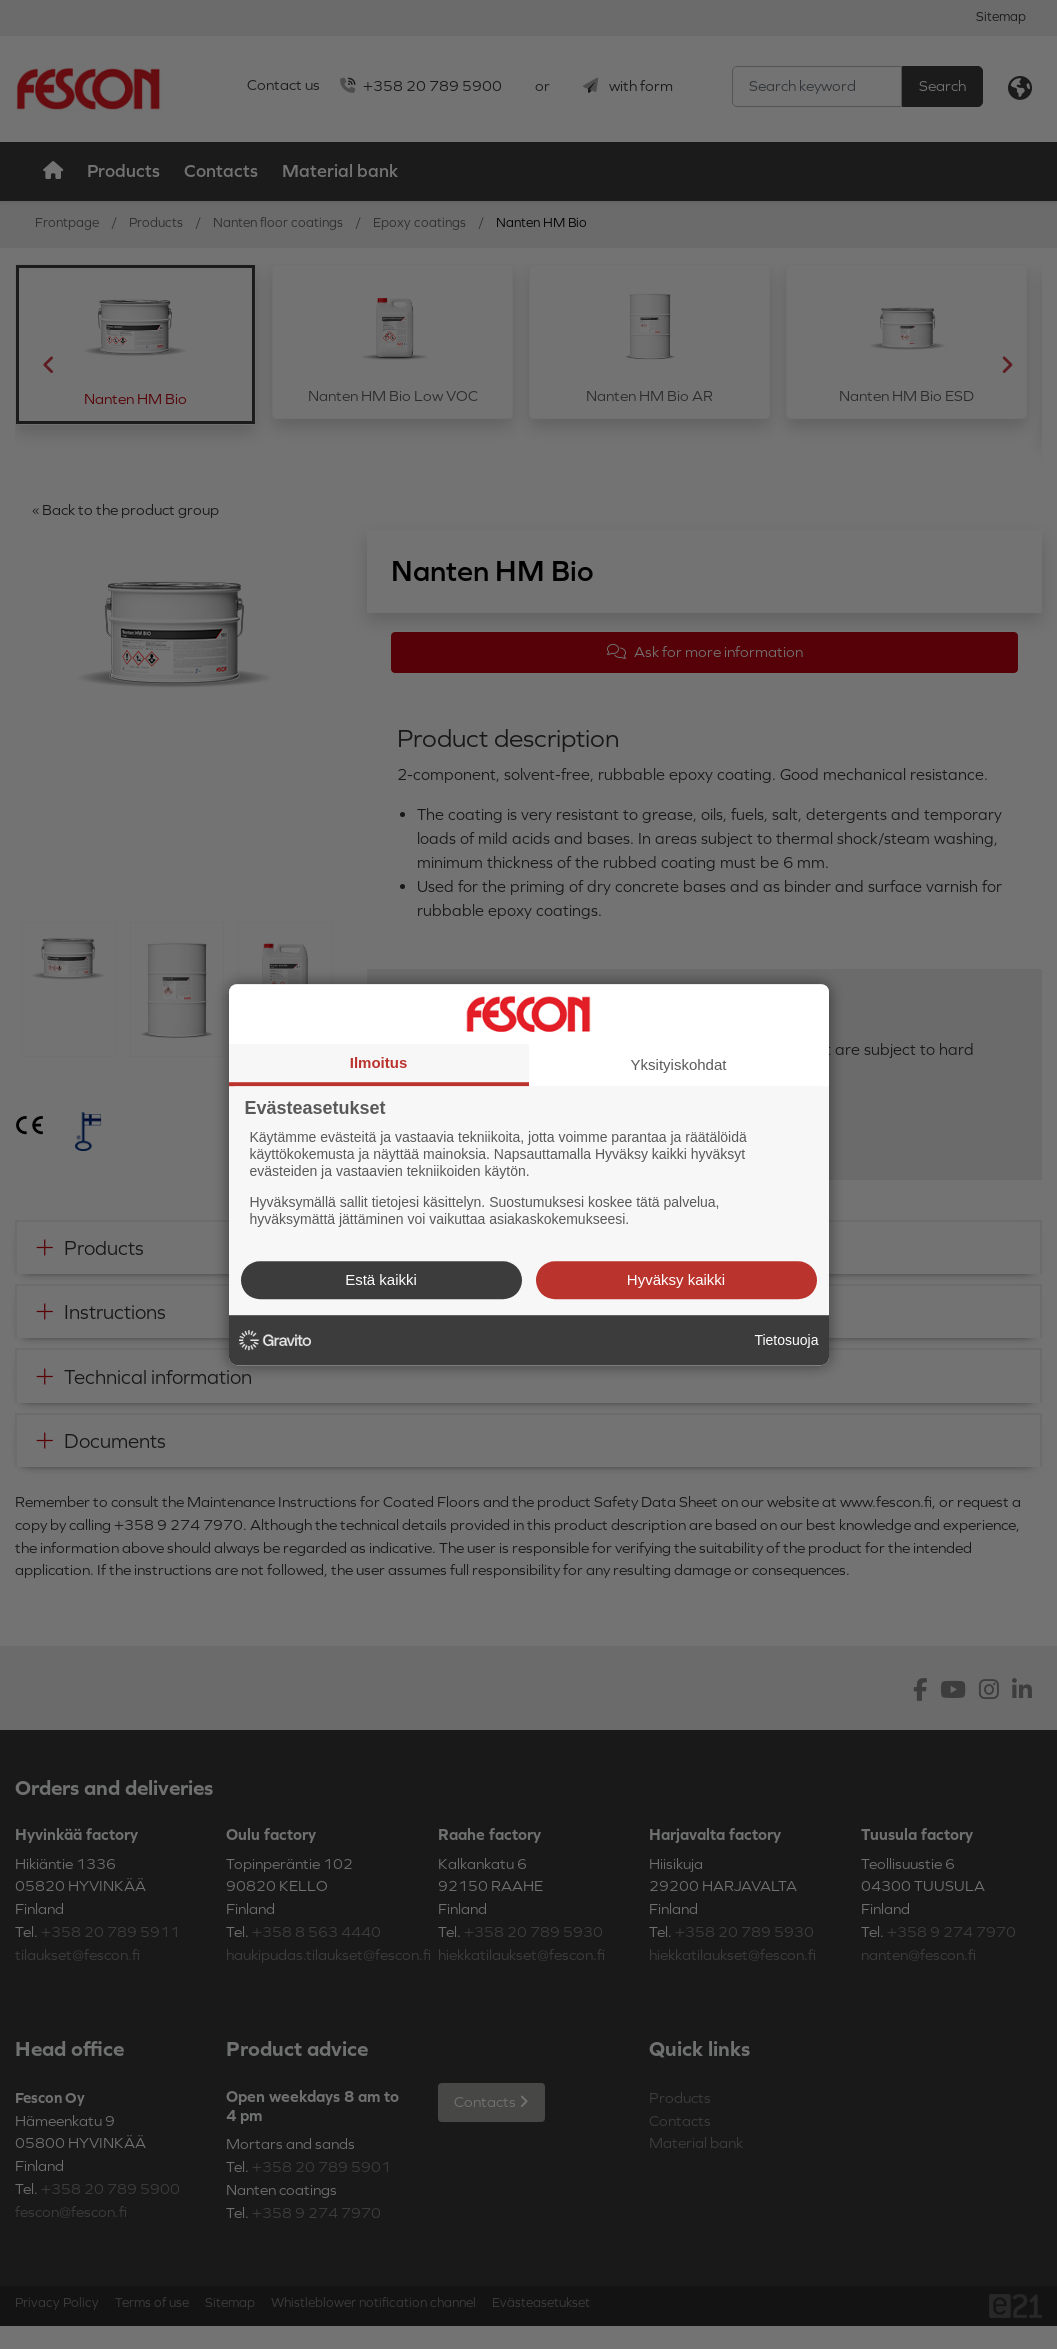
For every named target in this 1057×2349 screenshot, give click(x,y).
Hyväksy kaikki (676, 1279)
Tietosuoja (786, 1340)
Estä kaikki (381, 1279)
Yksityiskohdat (679, 1064)
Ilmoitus (379, 1062)
